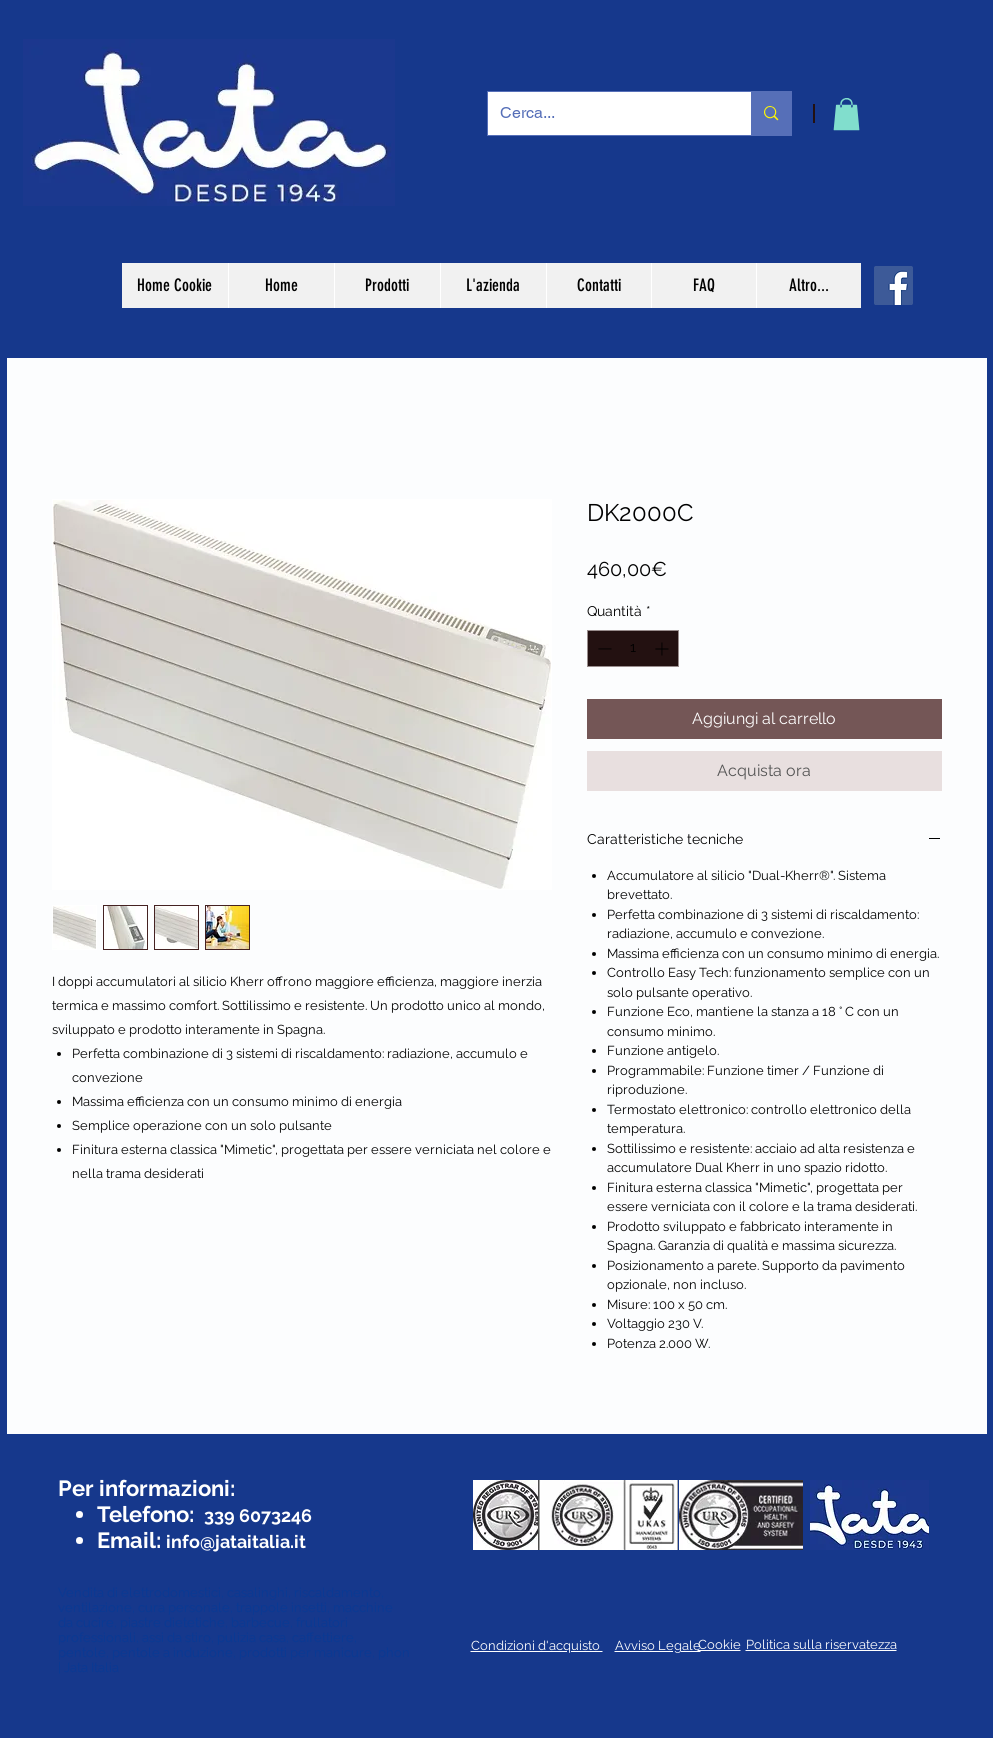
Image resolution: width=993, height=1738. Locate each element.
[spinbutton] (633, 648)
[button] (846, 114)
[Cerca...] (605, 113)
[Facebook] (893, 285)
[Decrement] (602, 648)
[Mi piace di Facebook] (115, 1451)
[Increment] (663, 648)
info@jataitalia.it (236, 1541)
